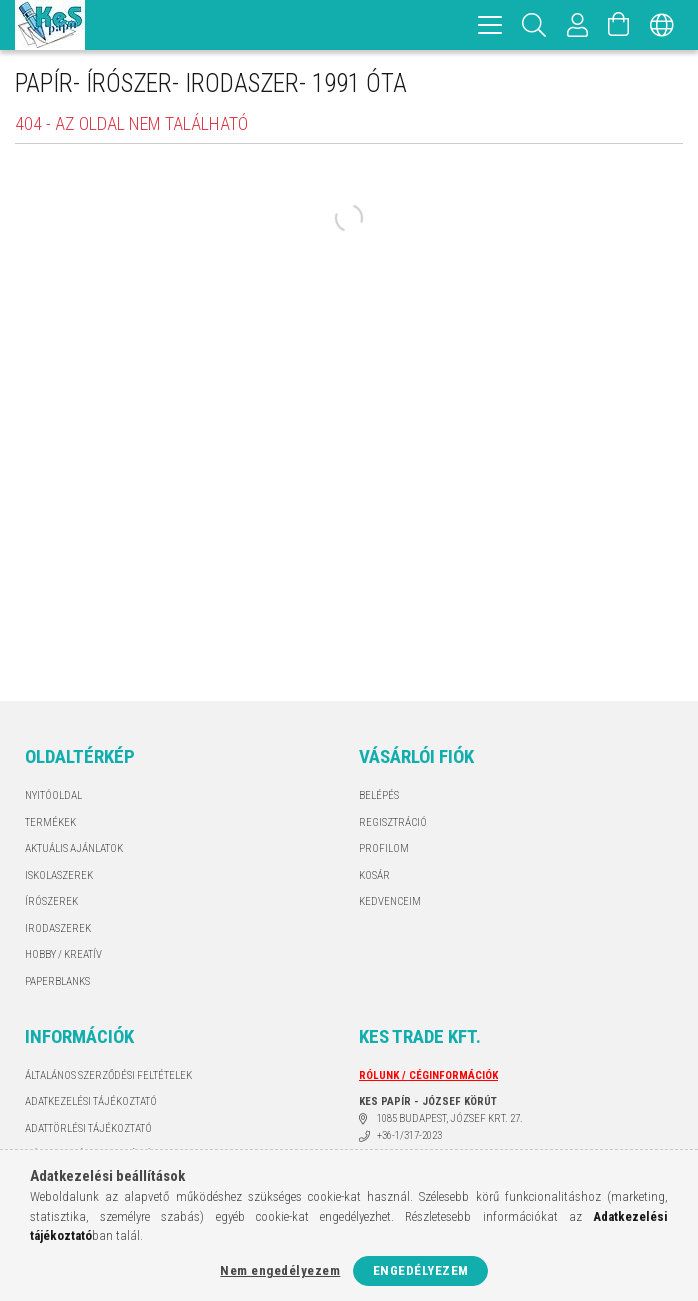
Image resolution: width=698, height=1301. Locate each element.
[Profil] (578, 25)
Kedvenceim (390, 901)
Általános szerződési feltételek (108, 1075)
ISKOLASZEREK (59, 875)
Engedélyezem (421, 1270)
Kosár (374, 875)
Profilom (384, 848)
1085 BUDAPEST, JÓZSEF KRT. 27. (450, 1118)
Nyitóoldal (53, 795)
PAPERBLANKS (57, 981)
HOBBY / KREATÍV (63, 954)
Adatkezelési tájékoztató (91, 1101)
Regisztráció (393, 822)
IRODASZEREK (58, 928)
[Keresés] (534, 25)
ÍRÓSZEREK (51, 901)
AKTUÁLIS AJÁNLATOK (74, 848)
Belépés (379, 795)
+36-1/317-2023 (409, 1135)
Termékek (50, 822)
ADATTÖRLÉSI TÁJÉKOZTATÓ (88, 1128)
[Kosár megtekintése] (619, 25)
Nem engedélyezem (280, 1270)
